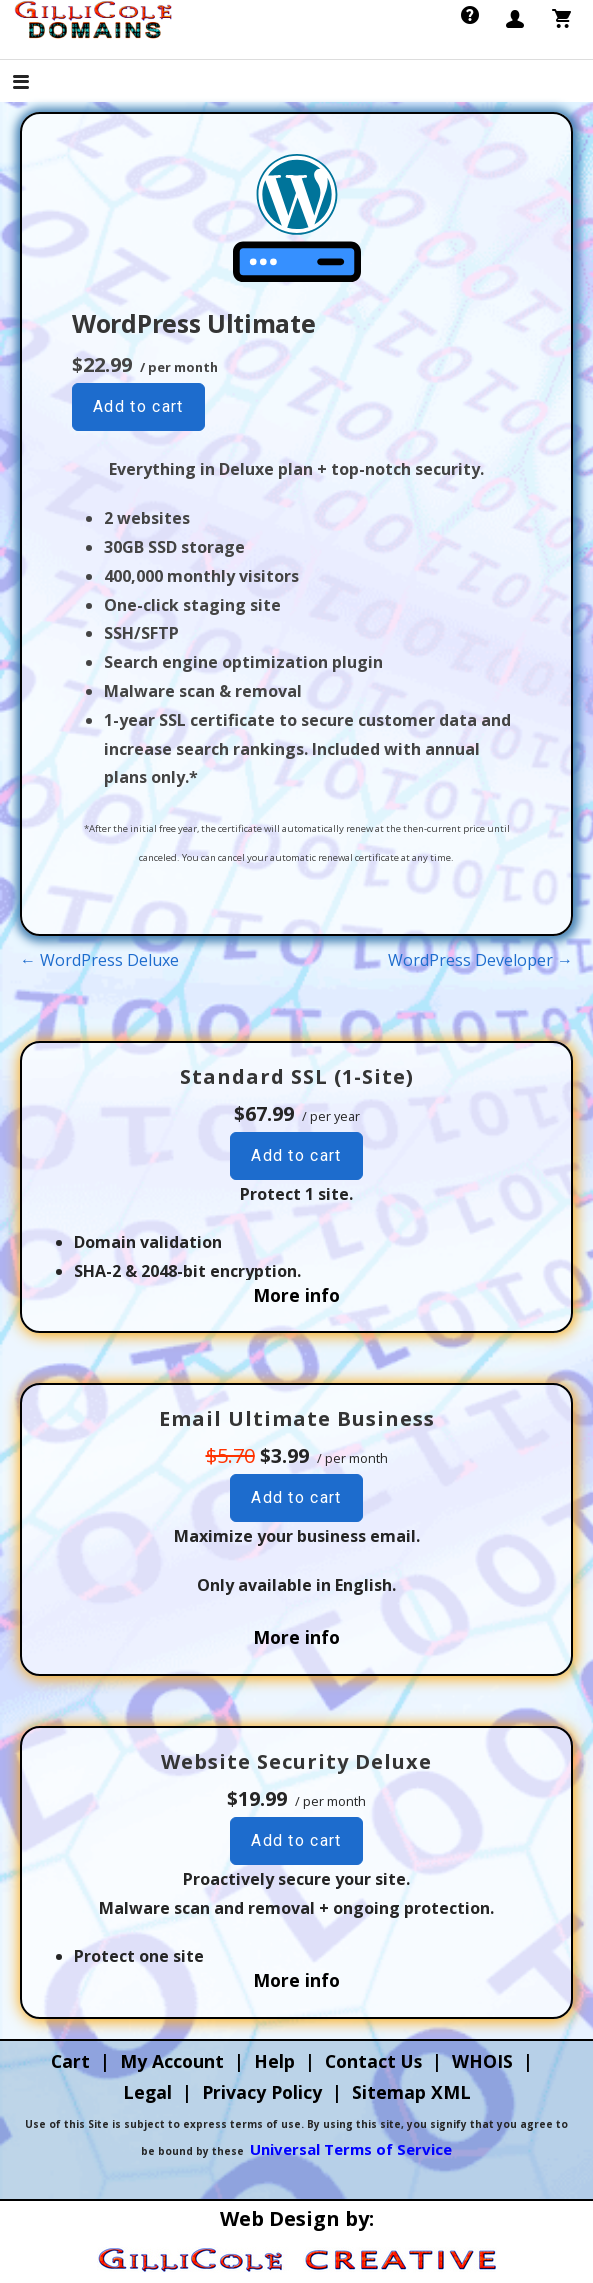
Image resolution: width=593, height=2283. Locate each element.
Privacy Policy (262, 2092)
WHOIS (482, 2061)
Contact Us (373, 2061)
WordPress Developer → (480, 960)
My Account (172, 2061)
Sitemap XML (411, 2092)
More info (296, 1295)
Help (274, 2061)
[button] (38, 83)
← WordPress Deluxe (99, 960)
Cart (70, 2061)
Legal (147, 2092)
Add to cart (138, 406)
